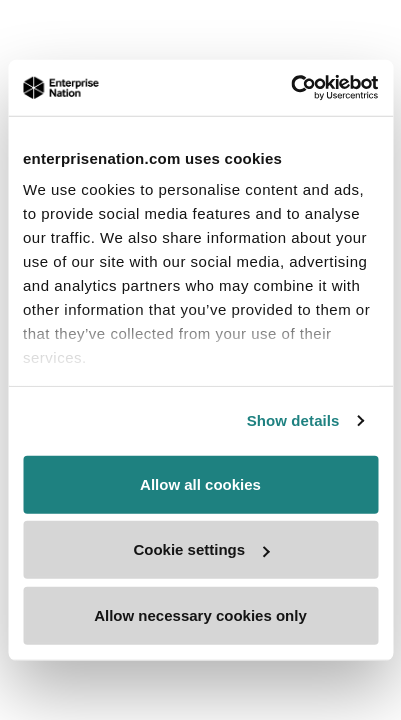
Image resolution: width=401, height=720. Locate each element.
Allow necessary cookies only (200, 614)
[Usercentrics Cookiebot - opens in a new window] (290, 88)
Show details (293, 420)
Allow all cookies (200, 483)
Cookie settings (201, 549)
